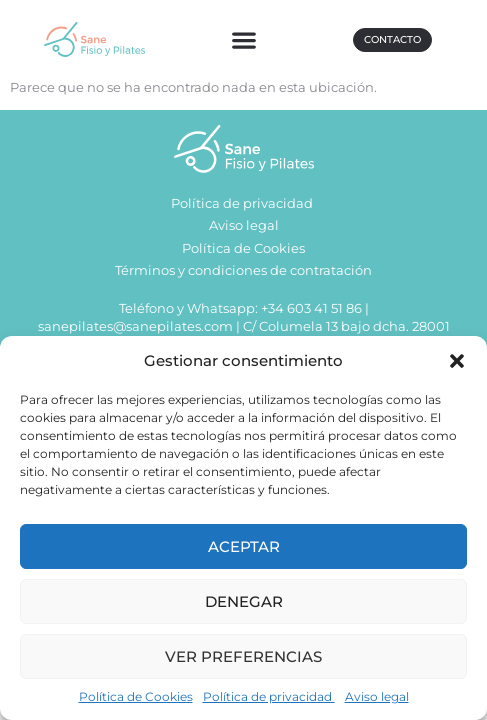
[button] (457, 361)
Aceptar (244, 546)
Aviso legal (377, 696)
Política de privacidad (269, 696)
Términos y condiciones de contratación (243, 273)
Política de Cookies (136, 696)
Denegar (244, 601)
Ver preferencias (243, 656)
